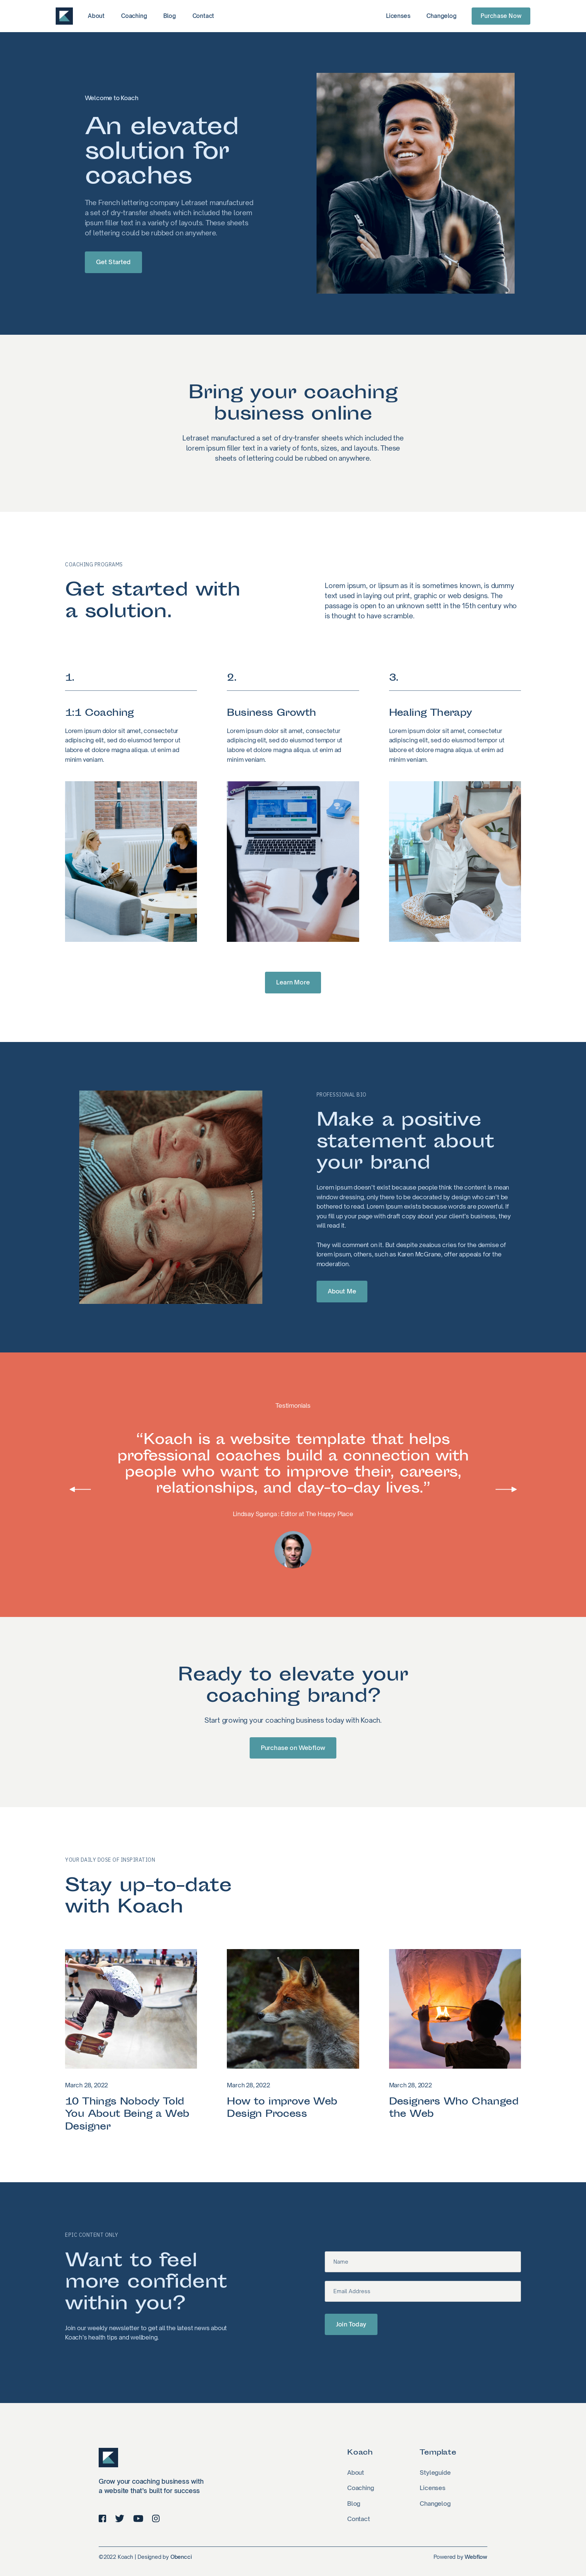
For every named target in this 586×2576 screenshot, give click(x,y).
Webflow (476, 2557)
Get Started (113, 262)
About (96, 15)
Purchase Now (501, 15)
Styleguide (435, 2472)
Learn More (293, 982)
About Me (342, 1291)
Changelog (441, 15)
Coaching (134, 15)
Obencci (181, 2557)
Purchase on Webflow (293, 1747)
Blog (169, 15)
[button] (80, 1489)
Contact (203, 15)
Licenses (398, 15)
